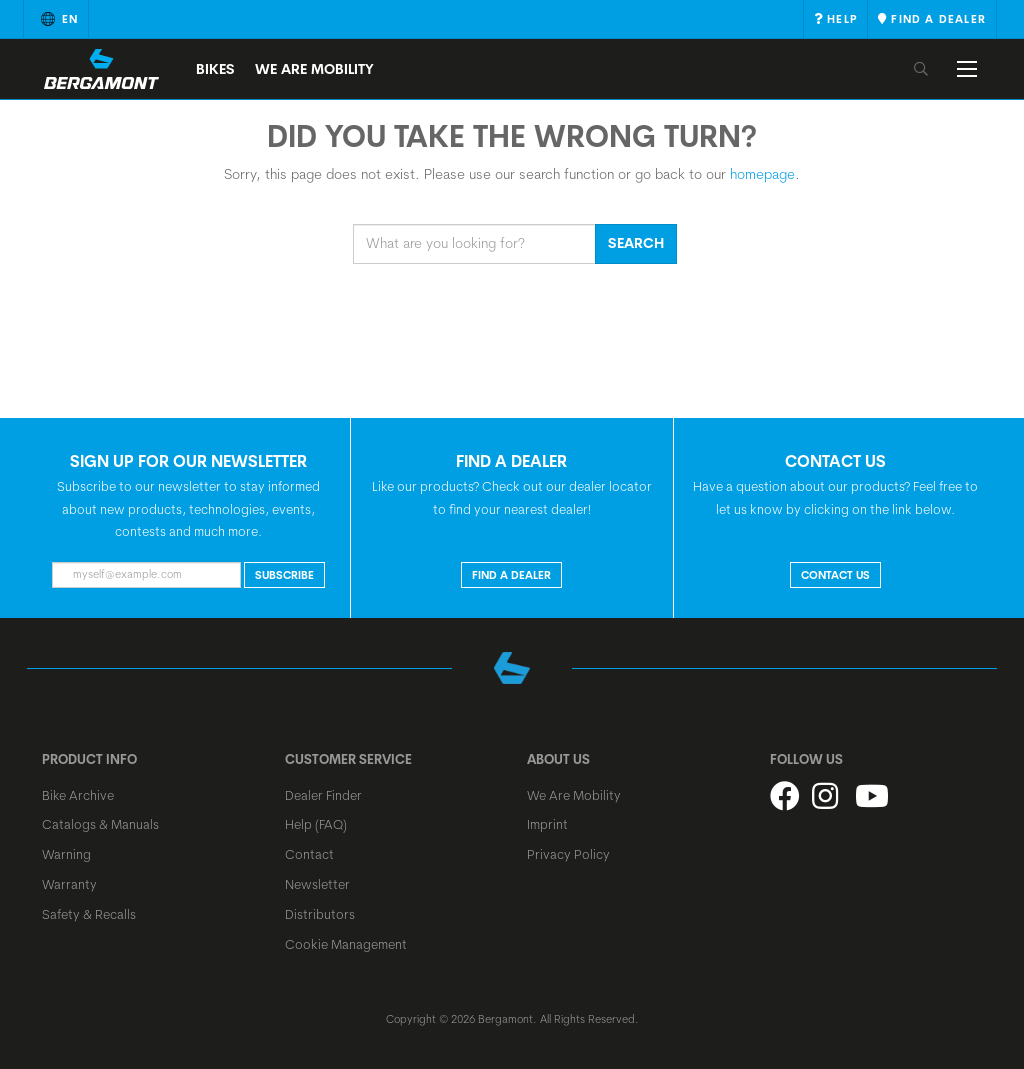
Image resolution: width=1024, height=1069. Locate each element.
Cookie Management (346, 944)
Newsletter (317, 884)
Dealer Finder (323, 795)
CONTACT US (835, 575)
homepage (762, 174)
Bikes (215, 69)
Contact (309, 854)
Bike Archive (78, 795)
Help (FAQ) (316, 824)
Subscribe (284, 575)
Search (636, 243)
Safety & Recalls (89, 914)
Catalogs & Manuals (100, 824)
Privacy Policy (568, 854)
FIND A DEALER (511, 575)
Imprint (547, 824)
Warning (66, 854)
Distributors (320, 914)
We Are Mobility (314, 69)
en (56, 19)
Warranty (69, 884)
